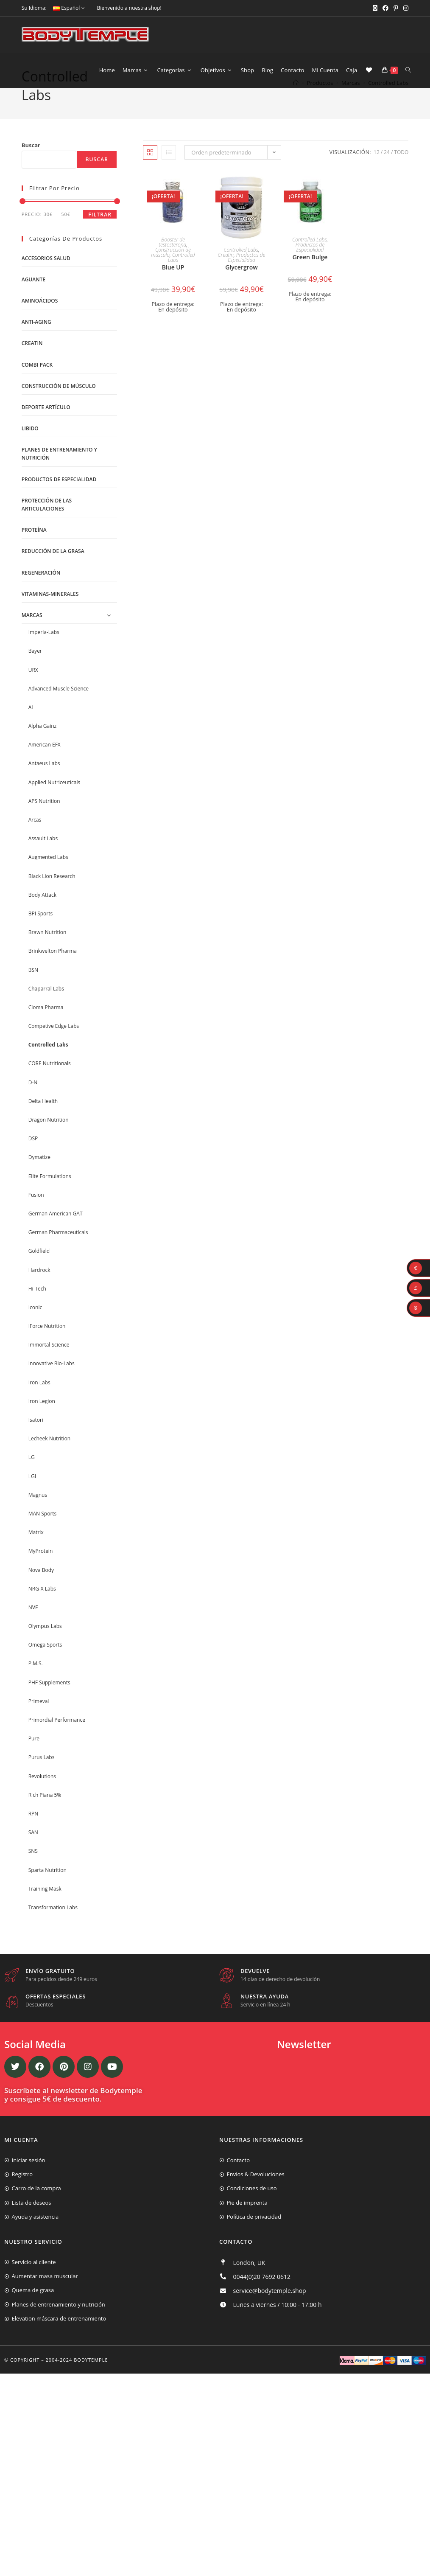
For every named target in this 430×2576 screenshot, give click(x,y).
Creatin (226, 271)
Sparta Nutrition (47, 1886)
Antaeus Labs (44, 780)
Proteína (34, 546)
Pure (33, 1755)
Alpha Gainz (42, 742)
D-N (33, 1099)
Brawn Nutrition (47, 948)
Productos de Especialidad (246, 274)
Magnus (37, 1511)
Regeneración (41, 589)
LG (31, 1474)
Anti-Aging (36, 338)
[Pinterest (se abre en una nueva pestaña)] (396, 8)
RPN (33, 1830)
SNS (33, 1868)
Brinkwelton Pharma (52, 967)
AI (30, 723)
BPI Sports (40, 930)
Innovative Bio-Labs (51, 1380)
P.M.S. (35, 1680)
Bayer (35, 667)
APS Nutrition (44, 817)
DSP (33, 1155)
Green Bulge (310, 274)
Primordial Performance (56, 1736)
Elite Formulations (49, 1192)
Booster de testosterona (172, 259)
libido (30, 445)
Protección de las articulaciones (47, 521)
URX (33, 686)
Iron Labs (39, 1399)
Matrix (36, 1548)
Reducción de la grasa (53, 568)
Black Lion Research (51, 892)
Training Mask (44, 1905)
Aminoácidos (40, 317)
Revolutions (42, 1792)
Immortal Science (49, 1361)
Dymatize (39, 1174)
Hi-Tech (37, 1305)
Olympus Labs (45, 1642)
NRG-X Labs (42, 1605)
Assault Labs (43, 855)
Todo (401, 168)
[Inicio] (296, 109)
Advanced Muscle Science (58, 705)
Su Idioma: (34, 7)
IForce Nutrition (47, 1342)
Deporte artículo (46, 423)
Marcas (32, 631)
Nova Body (41, 1586)
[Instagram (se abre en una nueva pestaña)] (404, 8)
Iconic (35, 1323)
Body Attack (42, 911)
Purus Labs (41, 1774)
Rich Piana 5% (44, 1811)
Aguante (33, 296)
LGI (32, 1492)
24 (387, 168)
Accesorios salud (46, 274)
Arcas (35, 836)
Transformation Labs (53, 1924)
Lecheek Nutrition (49, 1455)
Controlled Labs (388, 109)
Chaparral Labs (46, 1005)
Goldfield (39, 1267)
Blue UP (173, 284)
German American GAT (55, 1230)
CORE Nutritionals (49, 1080)
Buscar (31, 162)
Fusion (36, 1211)
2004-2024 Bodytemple (77, 2376)
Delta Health (43, 1117)
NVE (33, 1624)
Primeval (38, 1717)
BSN (33, 986)
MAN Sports (42, 1530)
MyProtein (40, 1567)
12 (377, 168)
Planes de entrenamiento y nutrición (59, 470)
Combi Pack (37, 381)
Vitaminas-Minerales (50, 610)
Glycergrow (241, 284)
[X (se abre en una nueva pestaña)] (375, 8)
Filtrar (100, 231)
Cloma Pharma (46, 1023)
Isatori (35, 1436)
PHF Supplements (49, 1699)
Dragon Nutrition (48, 1136)
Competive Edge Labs (53, 1042)
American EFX (44, 761)
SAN (33, 1848)
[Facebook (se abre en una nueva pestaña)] (385, 8)
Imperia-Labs (43, 648)
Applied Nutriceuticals (54, 799)
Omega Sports (45, 1661)
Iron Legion (41, 1417)
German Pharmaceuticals (58, 1248)
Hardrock (39, 1286)
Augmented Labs (48, 874)
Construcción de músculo (171, 269)
